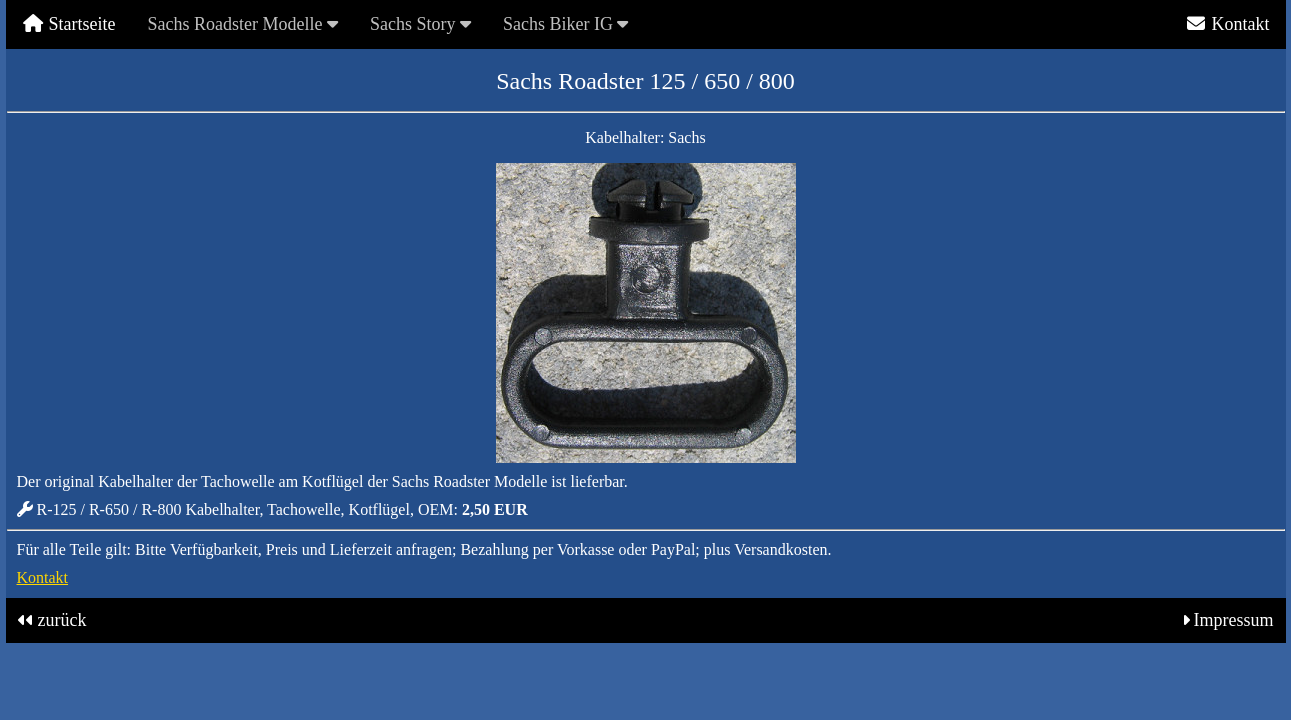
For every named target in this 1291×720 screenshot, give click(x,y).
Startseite (69, 24)
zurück (62, 620)
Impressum (1234, 620)
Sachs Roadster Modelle (242, 24)
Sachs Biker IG (565, 24)
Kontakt (1227, 24)
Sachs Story (420, 24)
